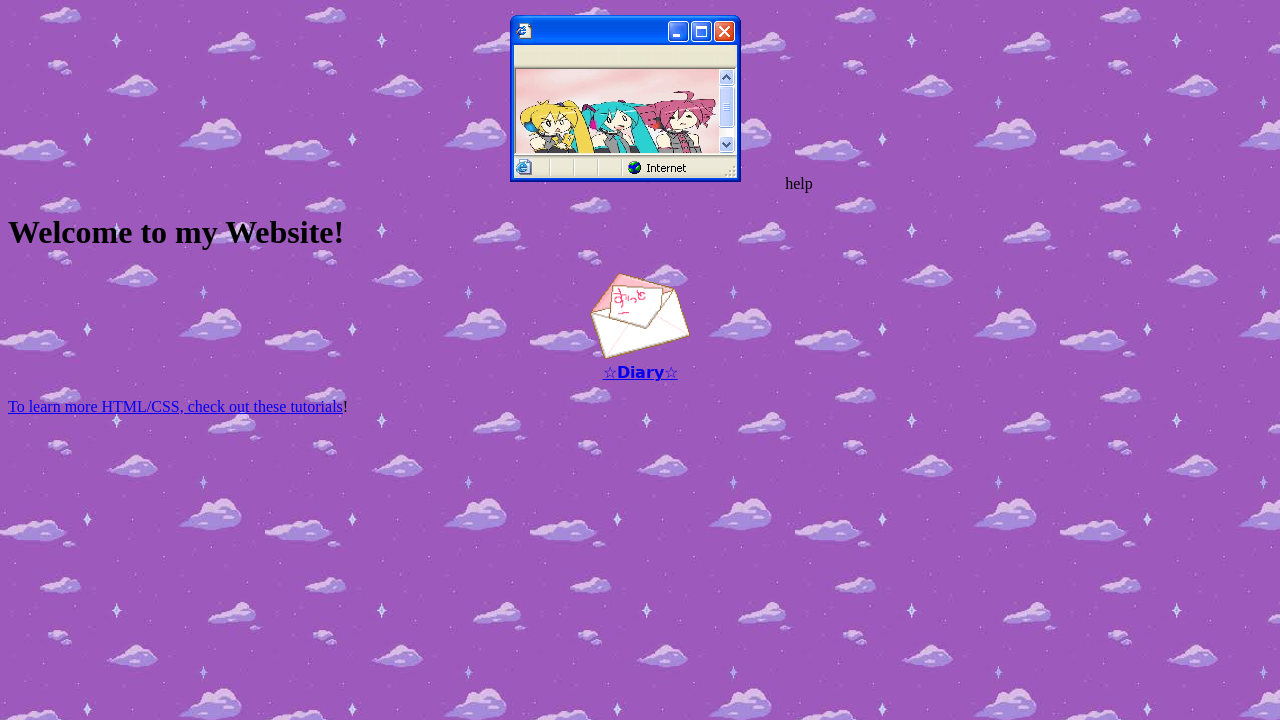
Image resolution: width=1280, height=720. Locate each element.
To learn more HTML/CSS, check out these (149, 406)
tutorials (316, 406)
